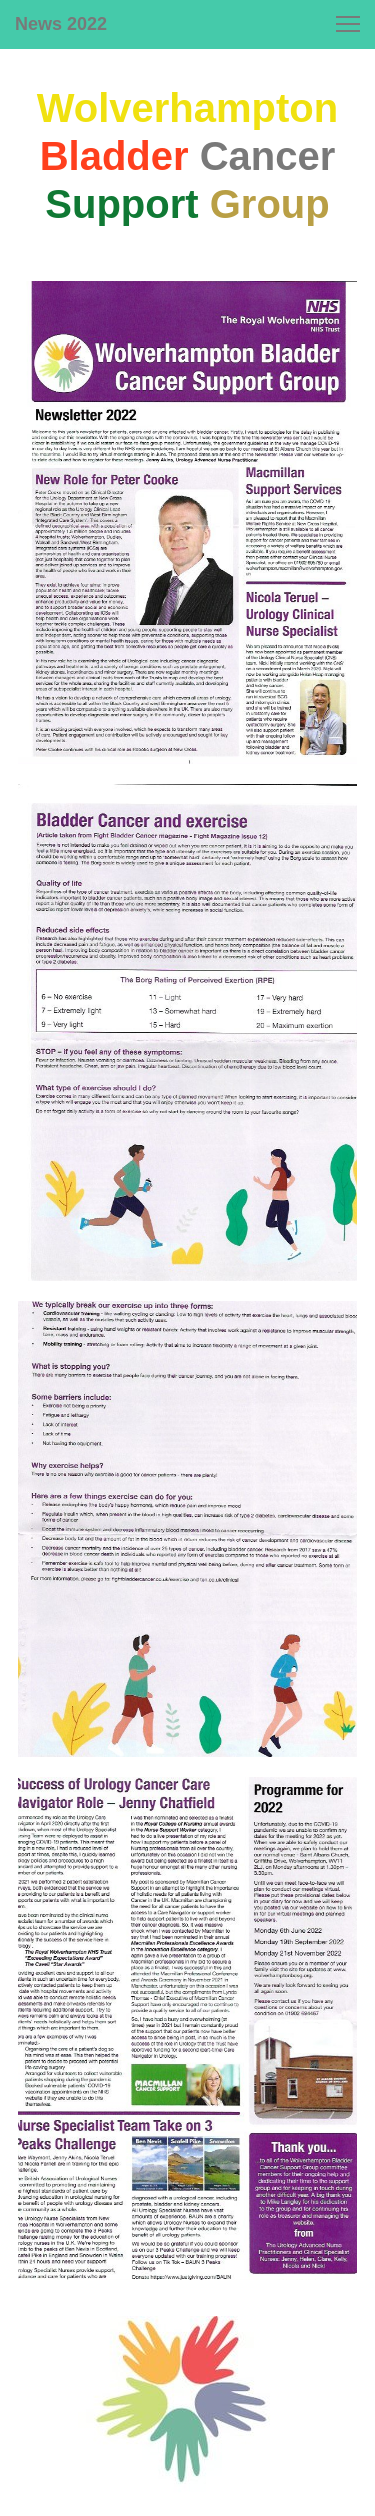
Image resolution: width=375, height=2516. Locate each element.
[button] (348, 24)
